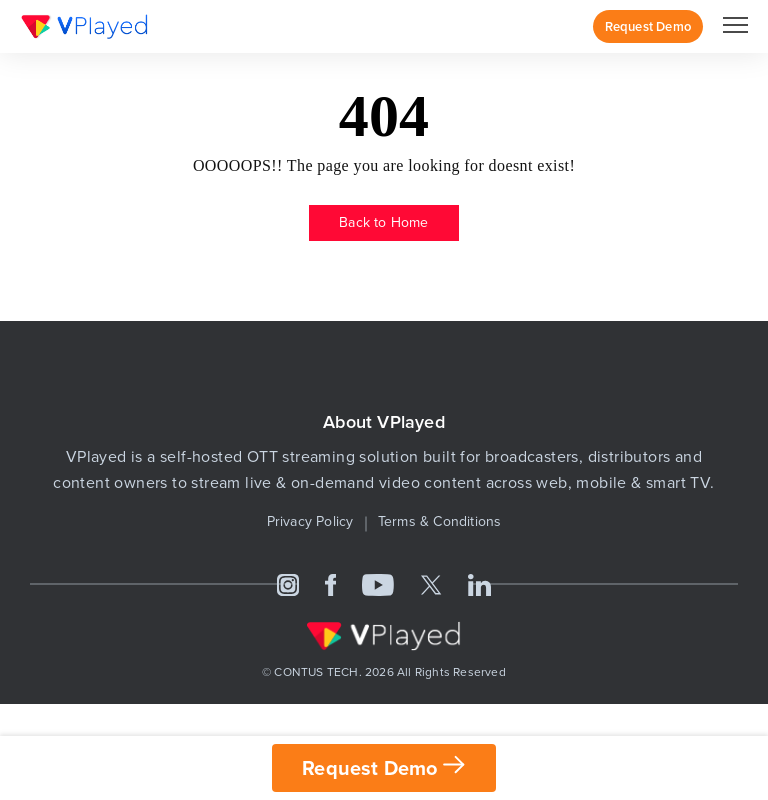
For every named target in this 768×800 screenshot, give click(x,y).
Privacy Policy (310, 521)
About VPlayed (384, 422)
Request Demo (648, 26)
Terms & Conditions (440, 521)
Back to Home (383, 222)
